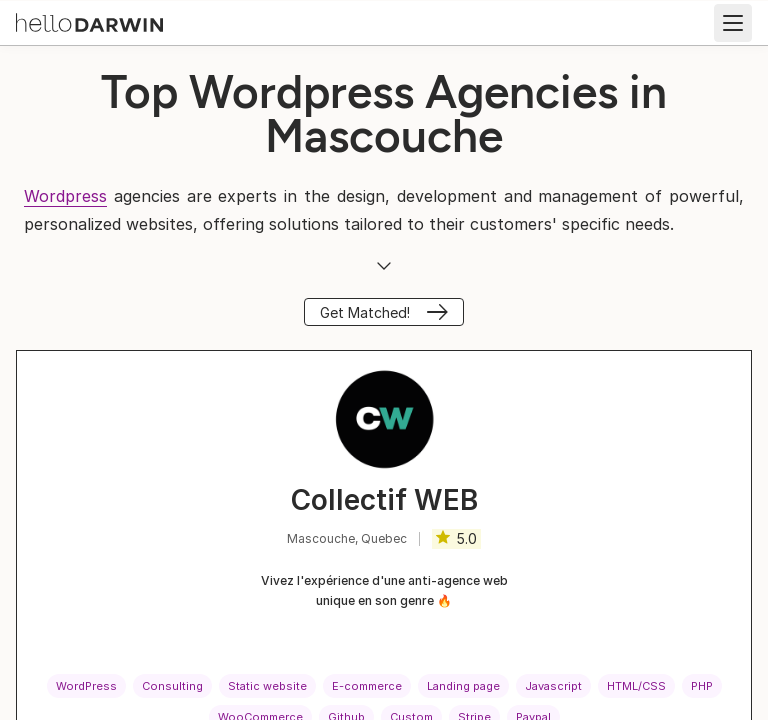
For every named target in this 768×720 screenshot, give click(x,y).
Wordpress (65, 196)
